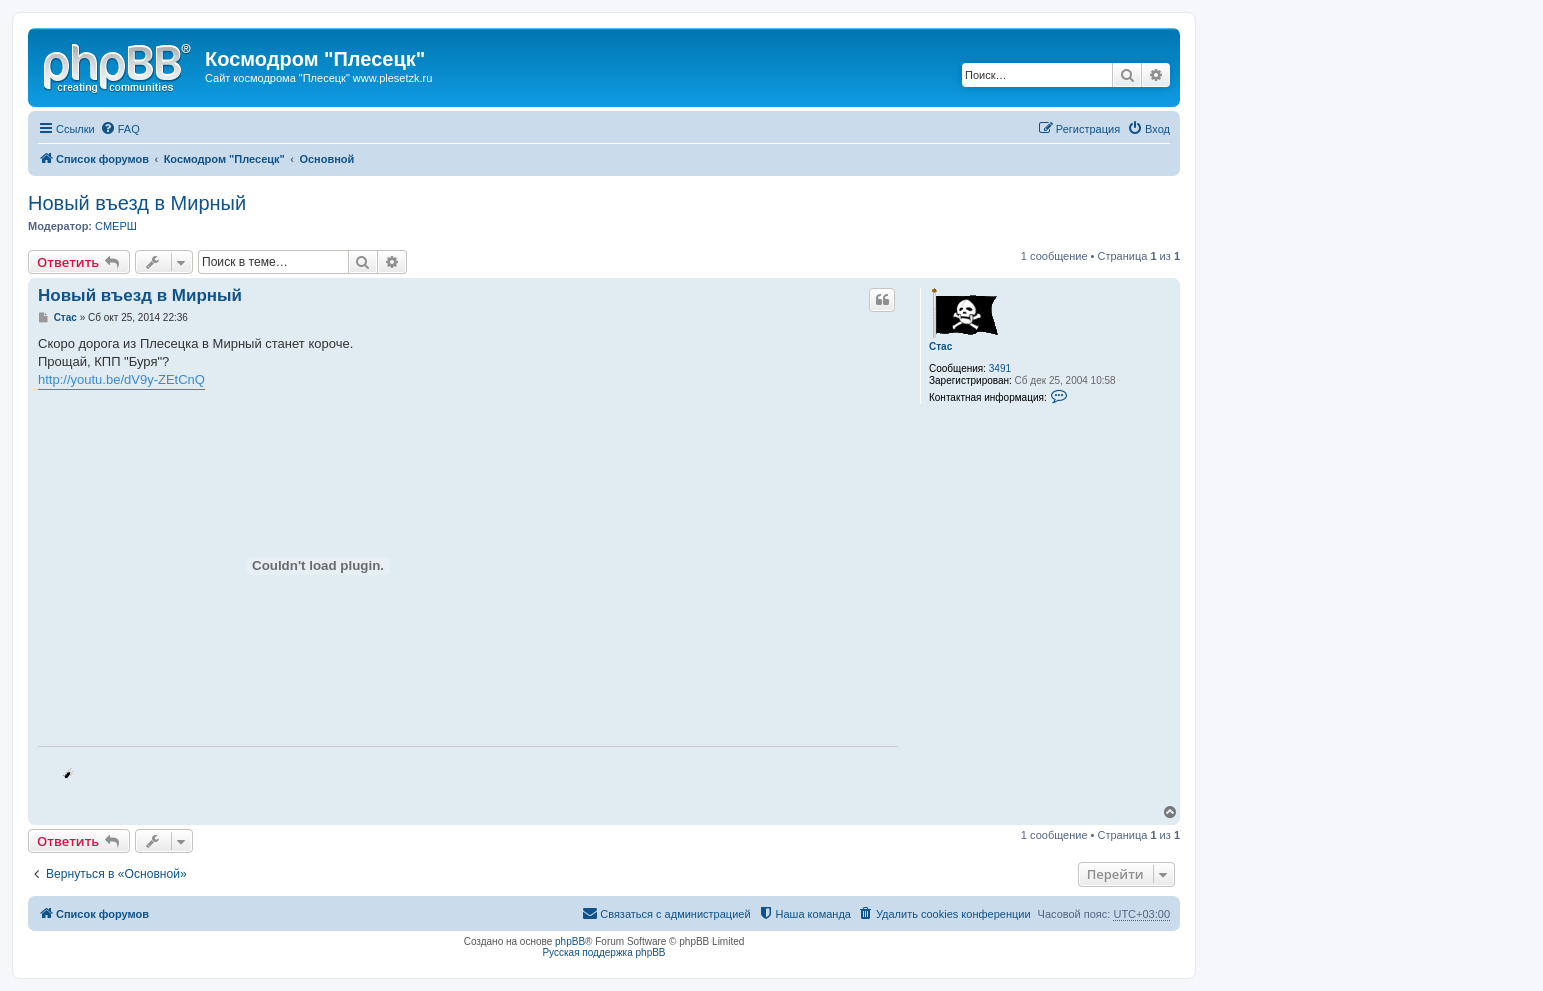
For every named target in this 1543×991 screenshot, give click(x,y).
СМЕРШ (116, 226)
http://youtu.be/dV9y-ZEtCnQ (121, 379)
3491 (1000, 368)
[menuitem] (120, 129)
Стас (940, 346)
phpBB (570, 941)
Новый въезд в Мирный (137, 203)
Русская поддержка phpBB (603, 952)
